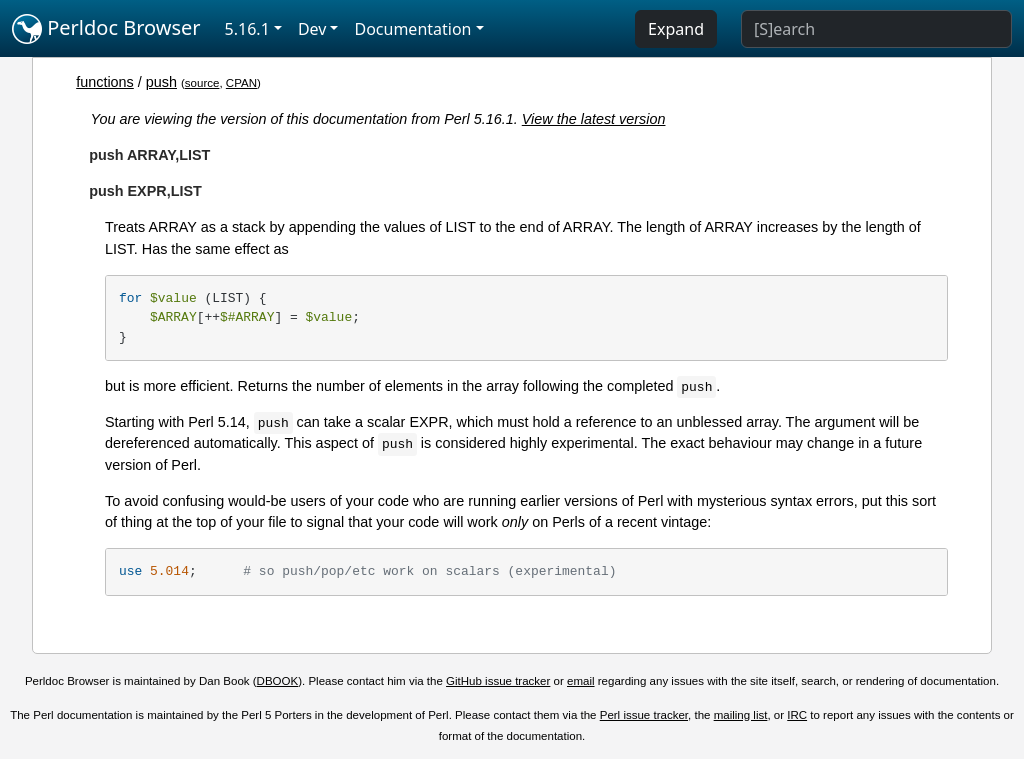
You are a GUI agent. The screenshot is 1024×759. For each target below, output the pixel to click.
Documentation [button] (412, 29)
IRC (797, 715)
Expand (676, 29)
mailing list (741, 715)
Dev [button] (312, 29)
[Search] (876, 29)
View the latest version (594, 119)
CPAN (241, 83)
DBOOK (278, 681)
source (202, 83)
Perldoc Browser (106, 29)
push (161, 82)
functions (105, 82)
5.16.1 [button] (247, 29)
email (581, 681)
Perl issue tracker (644, 715)
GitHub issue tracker (498, 681)
